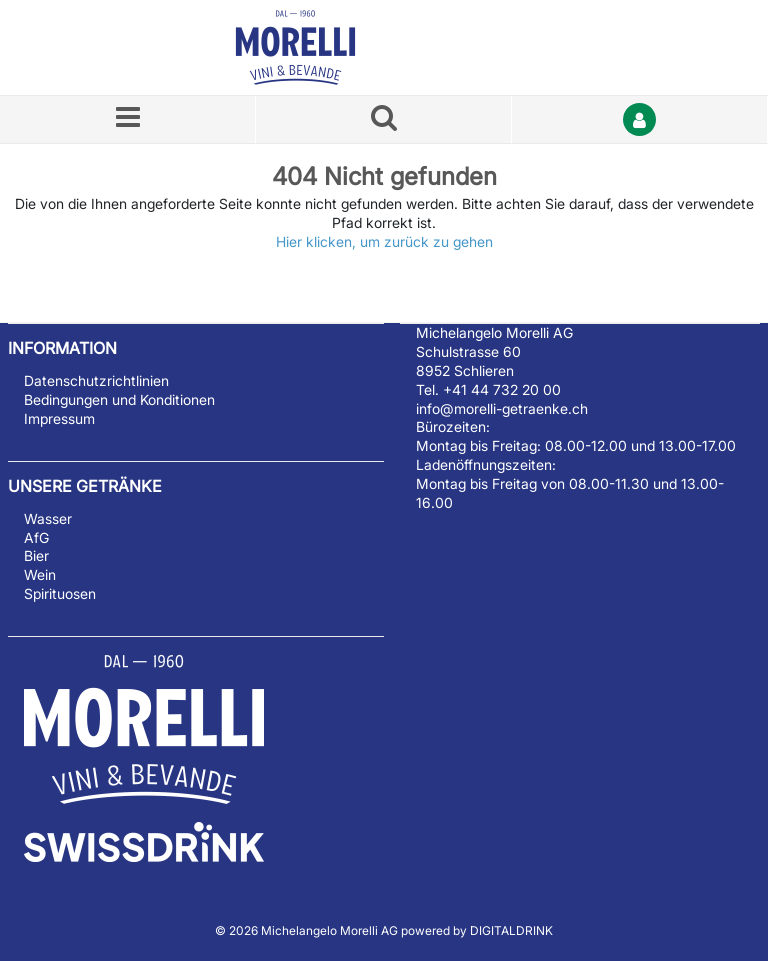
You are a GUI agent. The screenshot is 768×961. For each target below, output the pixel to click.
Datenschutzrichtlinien (96, 380)
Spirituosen (60, 593)
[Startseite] (319, 47)
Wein (40, 574)
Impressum (59, 418)
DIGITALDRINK (511, 930)
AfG (36, 537)
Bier (36, 555)
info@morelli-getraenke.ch (502, 408)
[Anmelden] (640, 119)
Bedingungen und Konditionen (119, 399)
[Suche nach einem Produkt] (384, 119)
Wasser (48, 518)
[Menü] (128, 119)
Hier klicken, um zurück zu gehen (384, 241)
